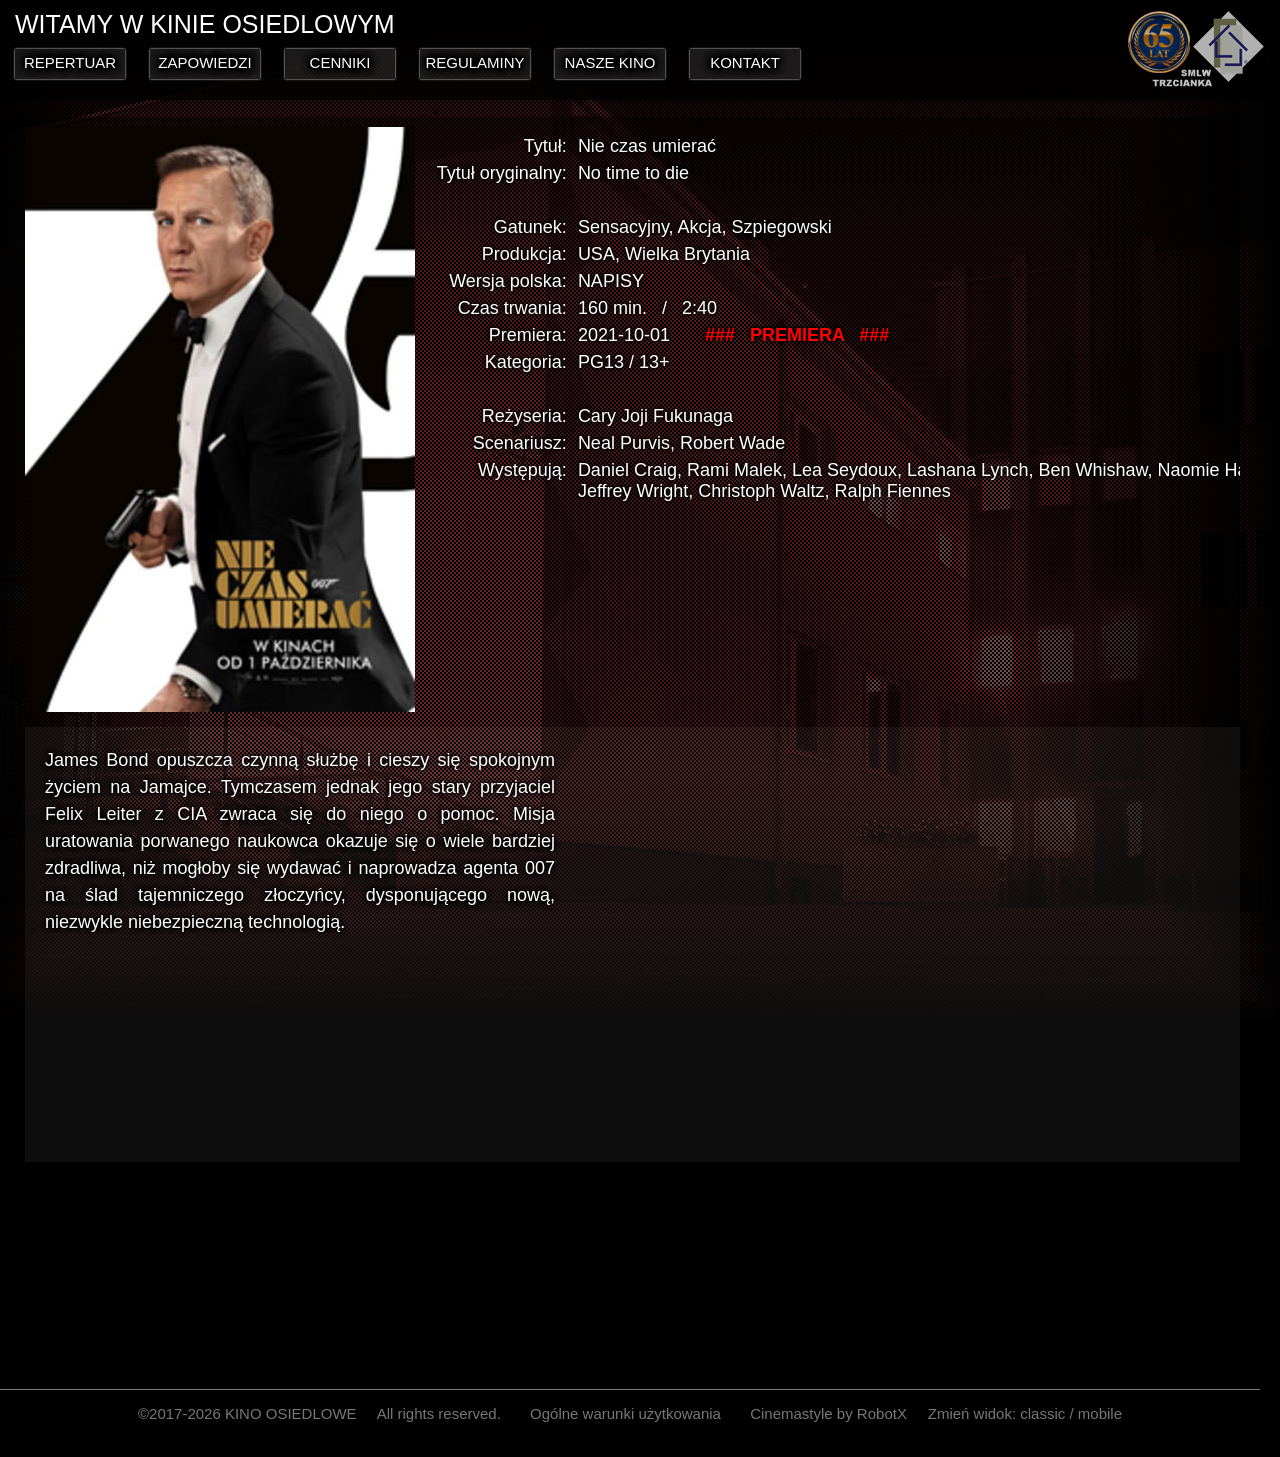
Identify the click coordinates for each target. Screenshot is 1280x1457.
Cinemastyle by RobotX (828, 1413)
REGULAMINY (474, 62)
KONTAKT (745, 62)
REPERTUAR (70, 62)
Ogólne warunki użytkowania (625, 1413)
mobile (1100, 1413)
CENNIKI (340, 62)
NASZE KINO (610, 62)
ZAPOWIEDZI (204, 62)
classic (1042, 1413)
